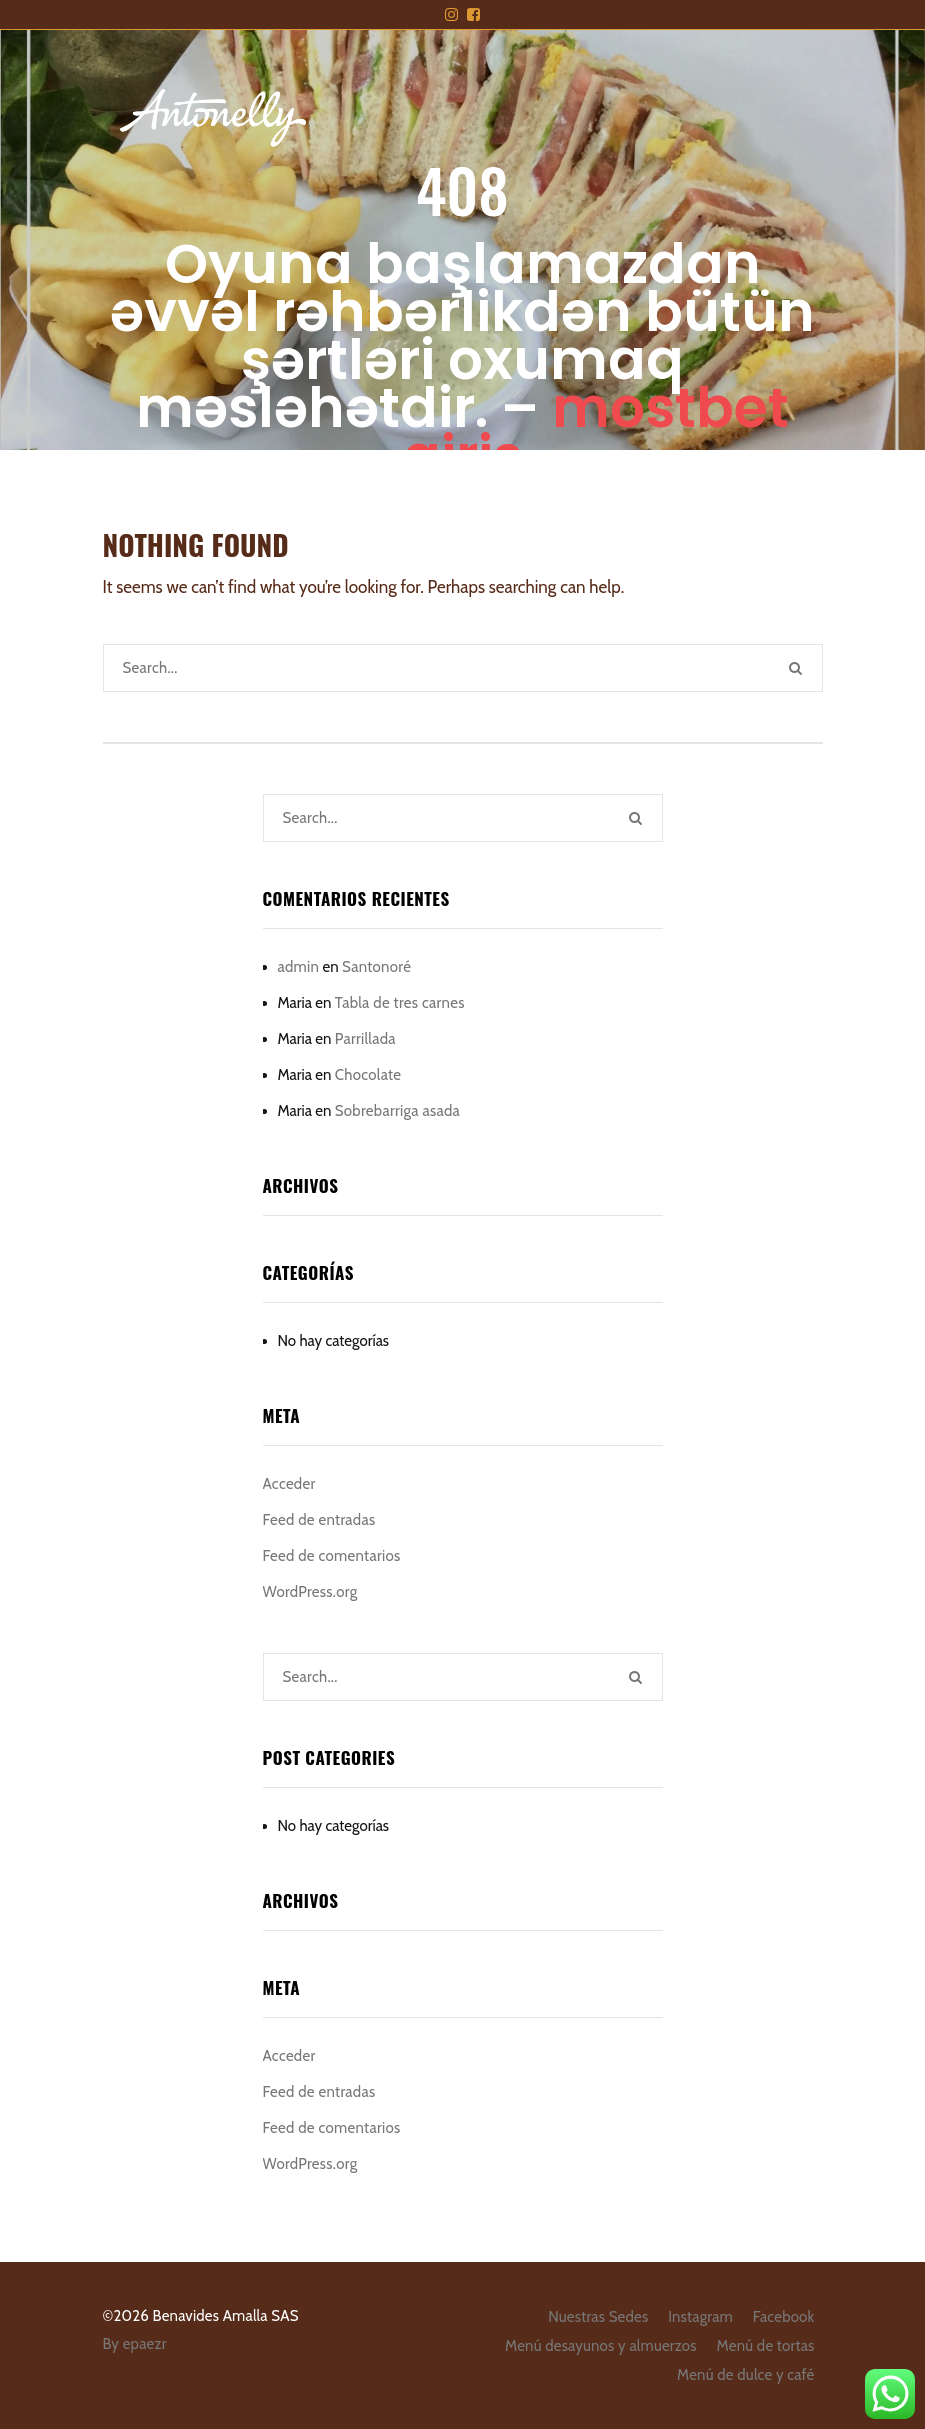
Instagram (700, 2317)
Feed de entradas (319, 1520)
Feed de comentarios (332, 1556)
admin (299, 967)
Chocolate (368, 1075)
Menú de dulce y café (745, 2375)
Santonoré (376, 967)
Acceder (289, 1484)
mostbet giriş (596, 431)
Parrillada (365, 1039)
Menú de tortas (766, 2346)
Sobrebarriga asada (397, 1111)
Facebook (784, 2317)
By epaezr (135, 2344)
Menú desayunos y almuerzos (601, 2346)
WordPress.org (310, 1592)
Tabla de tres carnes (400, 1003)
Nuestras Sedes (598, 2317)
